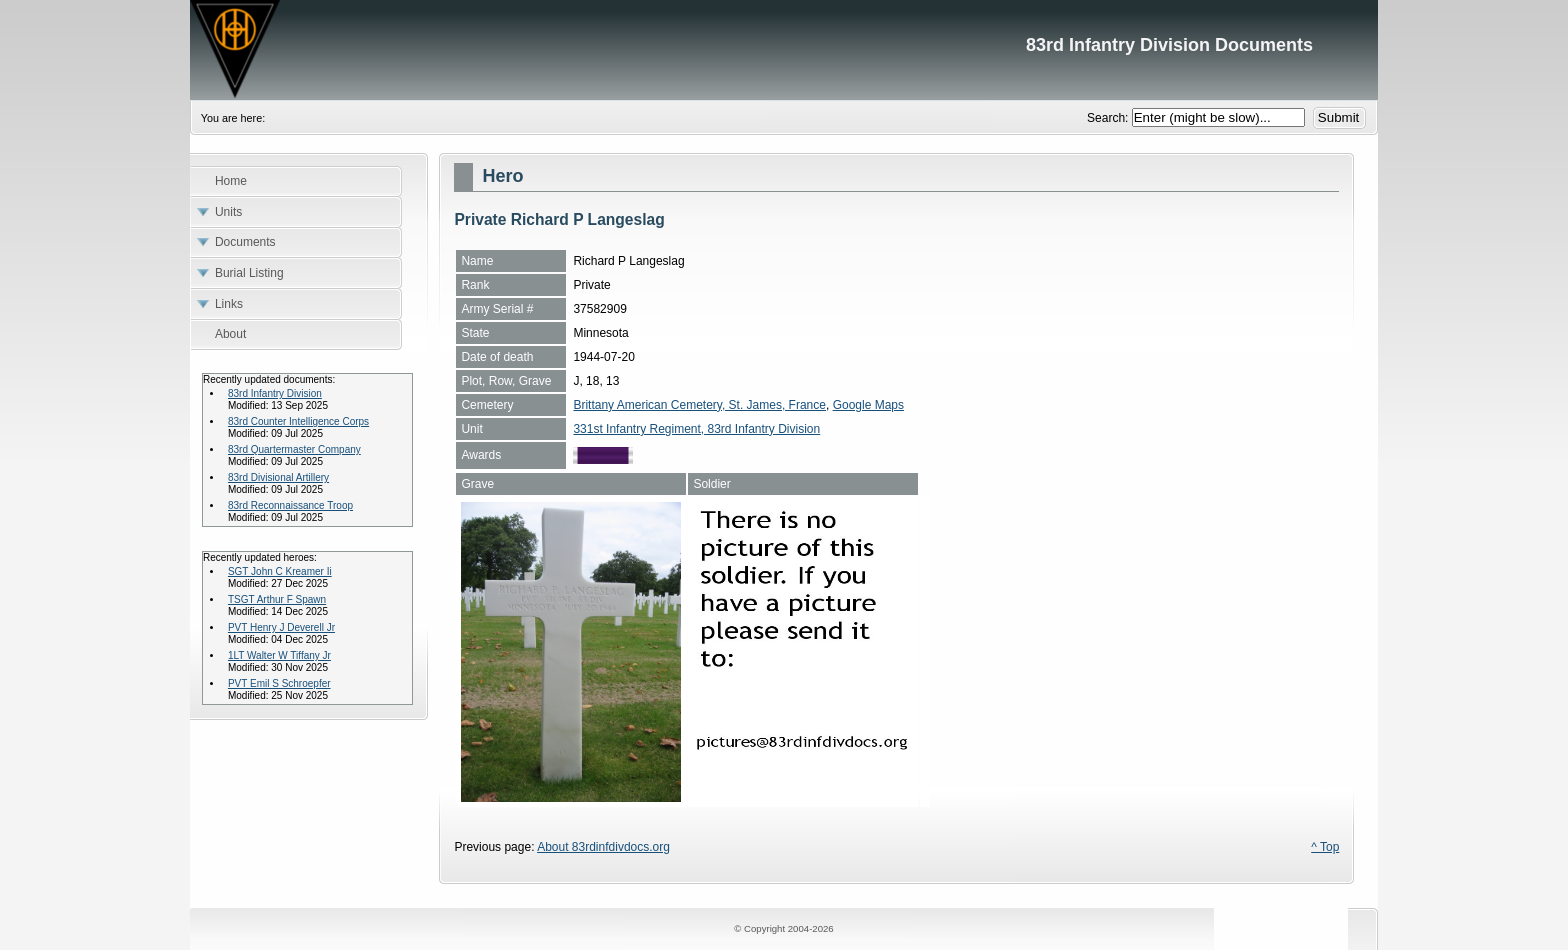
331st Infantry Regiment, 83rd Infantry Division (696, 429)
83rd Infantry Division (275, 393)
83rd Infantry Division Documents (784, 50)
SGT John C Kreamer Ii (280, 571)
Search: (1109, 118)
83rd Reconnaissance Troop (290, 505)
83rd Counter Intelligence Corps (298, 421)
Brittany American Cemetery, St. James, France (699, 405)
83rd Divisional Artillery (278, 477)
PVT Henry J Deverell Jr (281, 627)
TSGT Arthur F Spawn (277, 599)
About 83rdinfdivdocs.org (603, 847)
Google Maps (868, 405)
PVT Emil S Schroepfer (279, 683)
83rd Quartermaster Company (294, 449)
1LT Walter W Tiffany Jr (279, 655)
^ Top (1325, 847)
